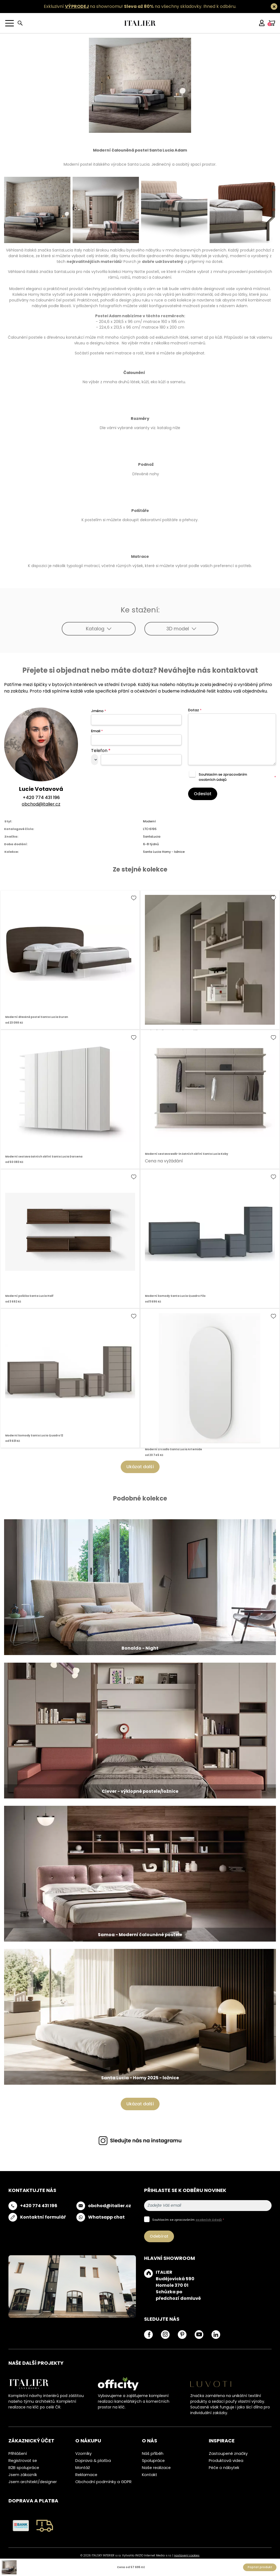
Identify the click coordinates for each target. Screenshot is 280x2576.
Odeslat (202, 794)
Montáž (82, 2467)
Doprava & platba (93, 2460)
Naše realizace (156, 2467)
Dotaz (194, 710)
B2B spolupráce (23, 2467)
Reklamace (86, 2474)
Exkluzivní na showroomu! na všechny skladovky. (123, 6)
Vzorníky (83, 2453)
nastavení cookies (187, 2555)
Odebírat (159, 2236)
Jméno (98, 711)
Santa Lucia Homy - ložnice (164, 852)
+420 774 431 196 (41, 797)
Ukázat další (140, 1467)
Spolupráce (153, 2460)
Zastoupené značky (228, 2453)
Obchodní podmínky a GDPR (103, 2481)
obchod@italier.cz (41, 804)
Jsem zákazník (22, 2474)
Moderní (149, 821)
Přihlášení (17, 2453)
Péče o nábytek (224, 2467)
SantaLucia (151, 836)
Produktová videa (226, 2460)
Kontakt (149, 2474)
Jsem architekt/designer (32, 2481)
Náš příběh (152, 2453)
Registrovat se (22, 2460)
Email (97, 731)
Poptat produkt (260, 2567)
